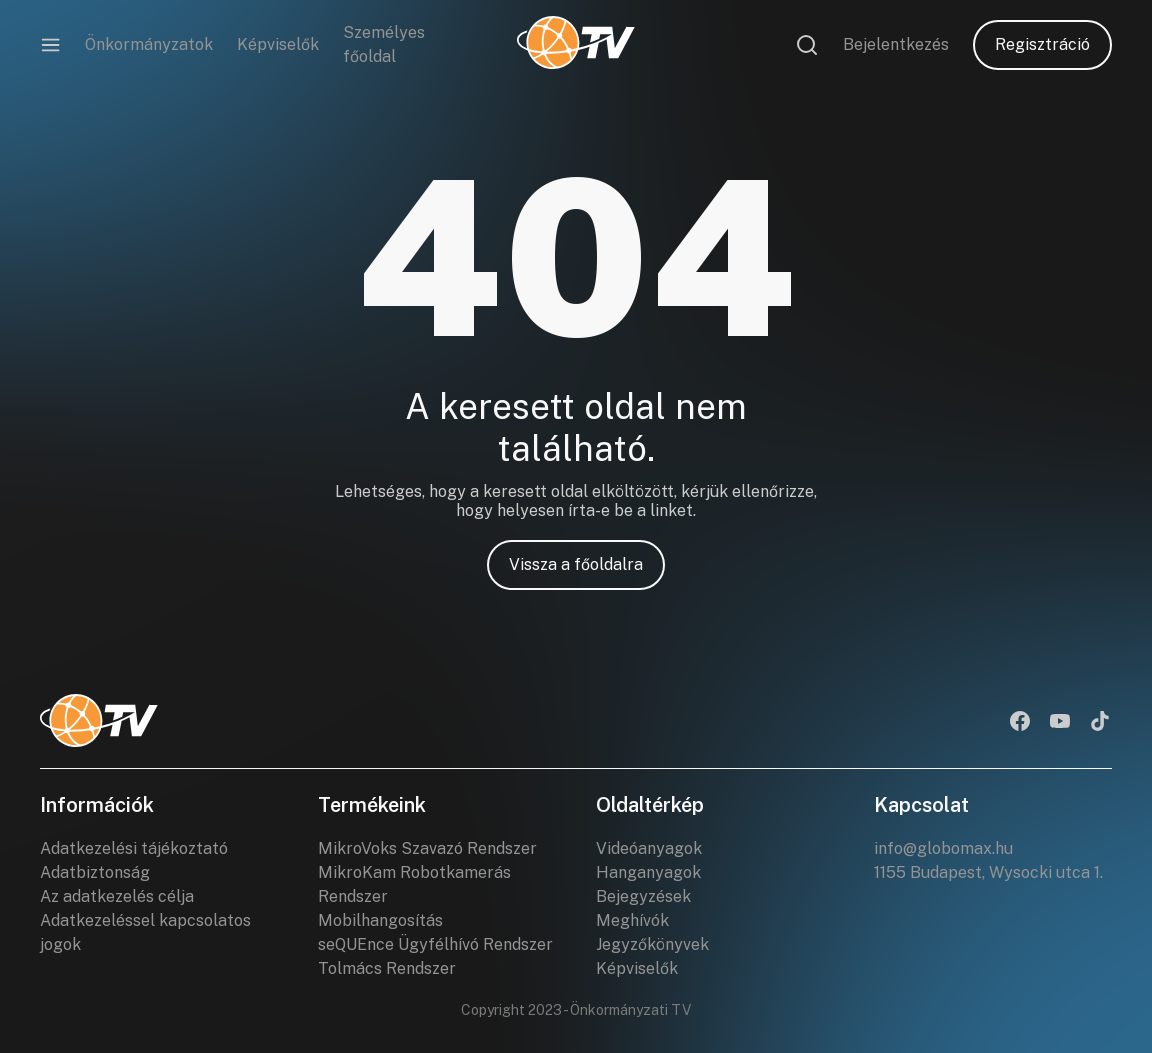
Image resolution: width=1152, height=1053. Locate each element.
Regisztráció (1042, 44)
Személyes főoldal (384, 44)
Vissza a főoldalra (576, 564)
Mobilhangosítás (380, 920)
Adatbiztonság (95, 872)
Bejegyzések (643, 896)
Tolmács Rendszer (387, 968)
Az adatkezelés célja (117, 896)
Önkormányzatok (149, 44)
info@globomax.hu (943, 848)
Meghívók (632, 920)
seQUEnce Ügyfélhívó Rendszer (435, 944)
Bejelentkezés (896, 44)
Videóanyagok (649, 848)
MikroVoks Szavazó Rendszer (427, 848)
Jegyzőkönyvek (652, 944)
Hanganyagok (648, 872)
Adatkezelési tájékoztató (134, 848)
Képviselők (278, 44)
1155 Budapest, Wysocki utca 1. (988, 872)
